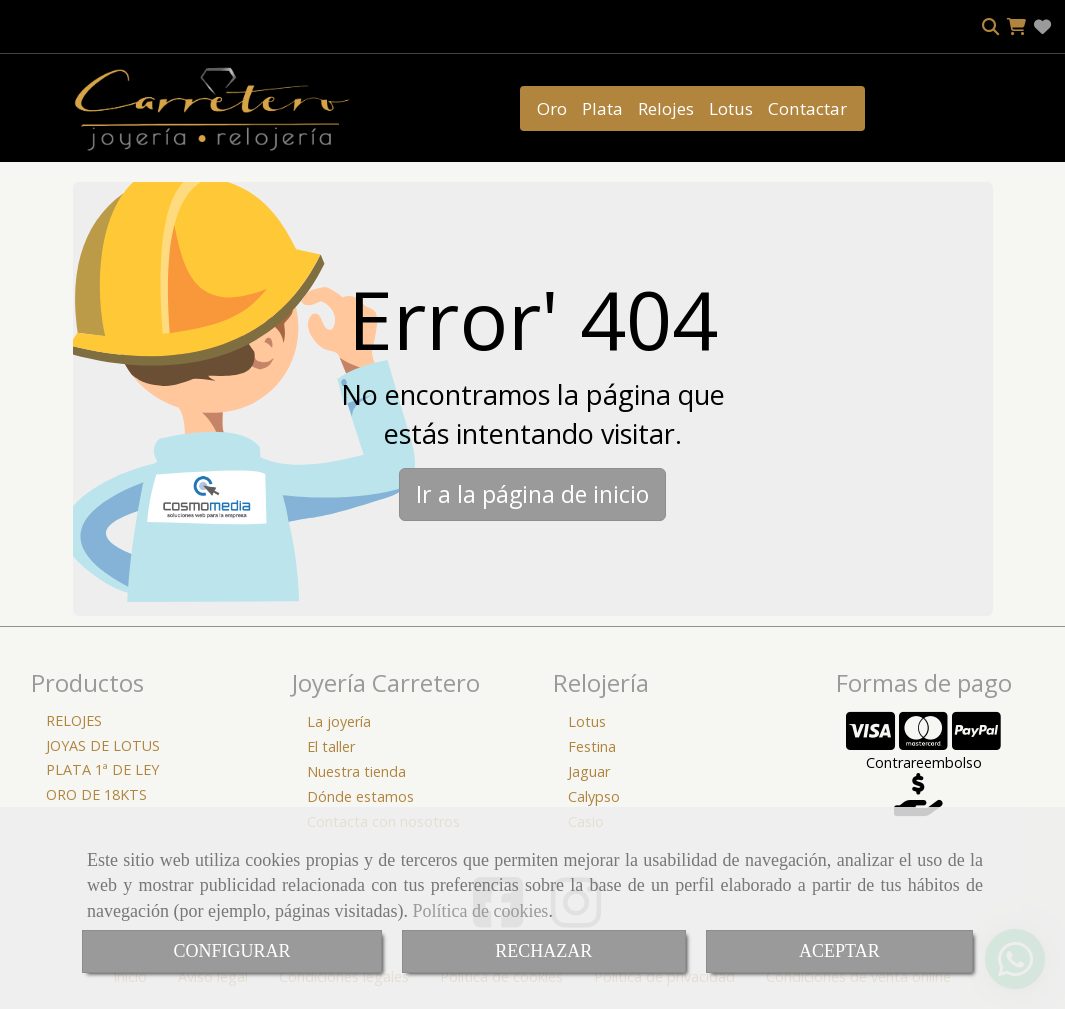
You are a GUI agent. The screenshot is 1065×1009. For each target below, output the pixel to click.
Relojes (666, 108)
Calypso (594, 796)
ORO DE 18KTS (96, 794)
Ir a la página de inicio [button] (532, 494)
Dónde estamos (360, 796)
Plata (602, 108)
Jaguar (589, 771)
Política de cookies (480, 911)
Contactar (807, 108)
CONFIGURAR (231, 951)
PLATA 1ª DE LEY (102, 769)
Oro (552, 108)
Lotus (731, 108)
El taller (331, 746)
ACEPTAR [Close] (839, 951)
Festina (592, 746)
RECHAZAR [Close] (543, 951)
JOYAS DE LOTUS (103, 745)
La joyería (339, 721)
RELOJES (74, 720)
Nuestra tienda (356, 771)
